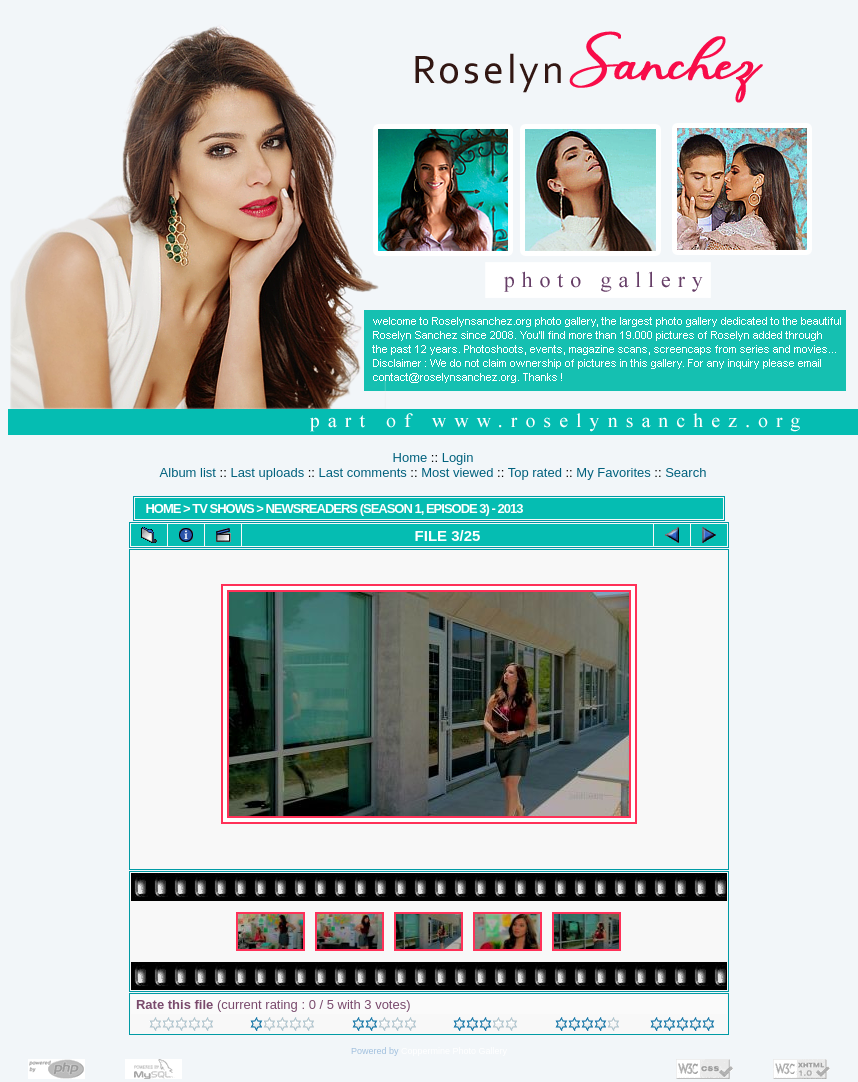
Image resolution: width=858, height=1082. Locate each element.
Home (410, 457)
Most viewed (457, 472)
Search (685, 472)
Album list (188, 472)
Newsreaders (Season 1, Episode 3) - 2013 (393, 508)
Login (458, 457)
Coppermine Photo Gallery (454, 1051)
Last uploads (267, 472)
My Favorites (613, 472)
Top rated (535, 472)
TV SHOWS (222, 508)
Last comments (363, 472)
